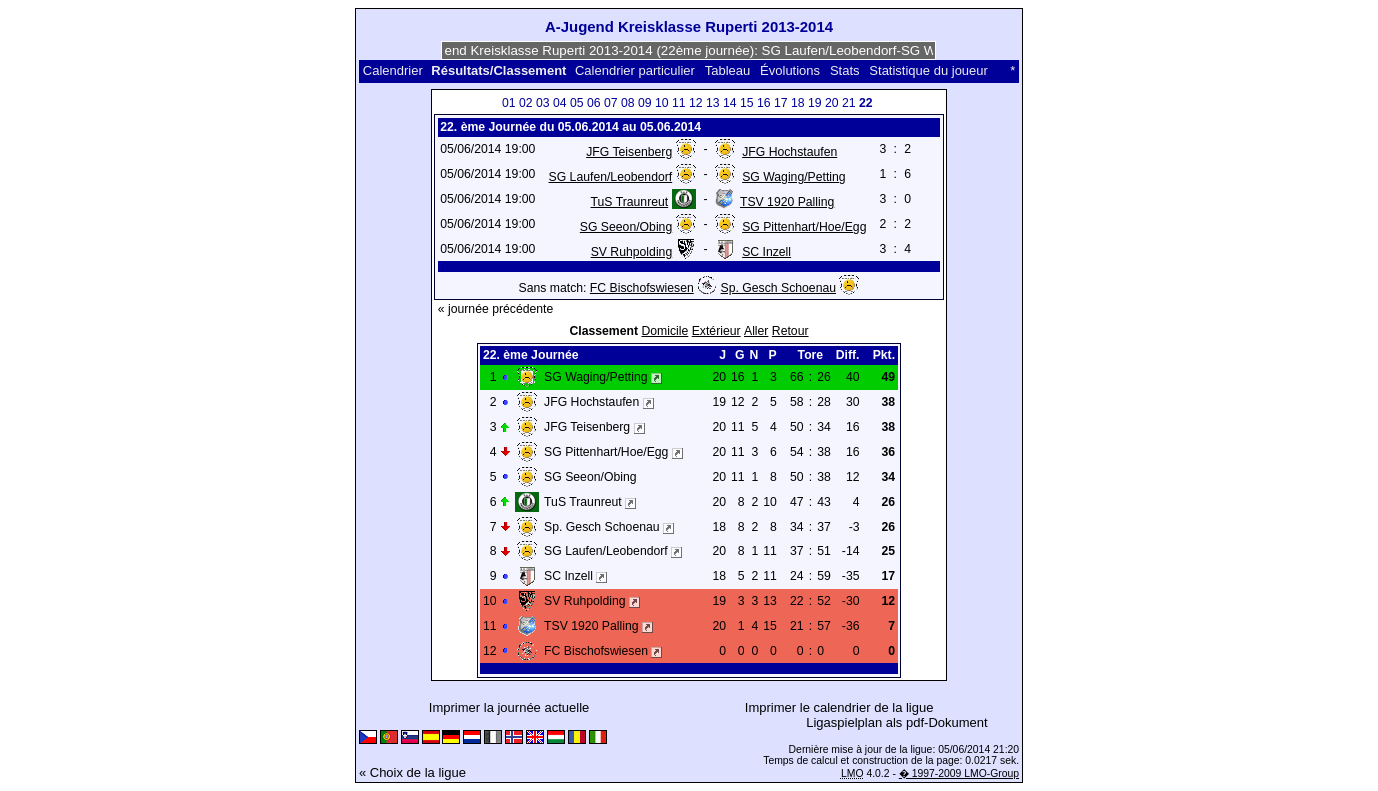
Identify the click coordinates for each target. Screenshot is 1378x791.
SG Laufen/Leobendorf (611, 177)
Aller (756, 331)
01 (509, 103)
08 (628, 103)
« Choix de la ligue (412, 772)
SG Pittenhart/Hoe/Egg (804, 227)
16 (764, 103)
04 (560, 103)
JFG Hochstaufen (789, 152)
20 (832, 103)
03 (543, 103)
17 (781, 103)
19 (815, 103)
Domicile (664, 331)
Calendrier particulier (635, 70)
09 (645, 103)
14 (730, 103)
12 (696, 103)
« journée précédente (496, 309)
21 (849, 103)
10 (662, 103)
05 (577, 103)
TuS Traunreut (630, 202)
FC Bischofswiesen (642, 288)
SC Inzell (766, 252)
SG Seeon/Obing (626, 227)
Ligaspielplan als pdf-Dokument (896, 722)
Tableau (728, 70)
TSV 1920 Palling (787, 202)
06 (594, 103)
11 (679, 103)
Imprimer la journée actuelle (509, 707)
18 (798, 103)
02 (526, 103)
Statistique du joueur (928, 70)
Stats (845, 70)
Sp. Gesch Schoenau (778, 288)
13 (713, 103)
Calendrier (393, 70)
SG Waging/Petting (793, 177)
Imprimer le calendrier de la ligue (839, 707)
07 (611, 103)
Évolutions (790, 70)
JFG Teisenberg (629, 152)
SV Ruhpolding (632, 252)
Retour (790, 331)
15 (747, 103)
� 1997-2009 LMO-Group (959, 773)
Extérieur (716, 331)
